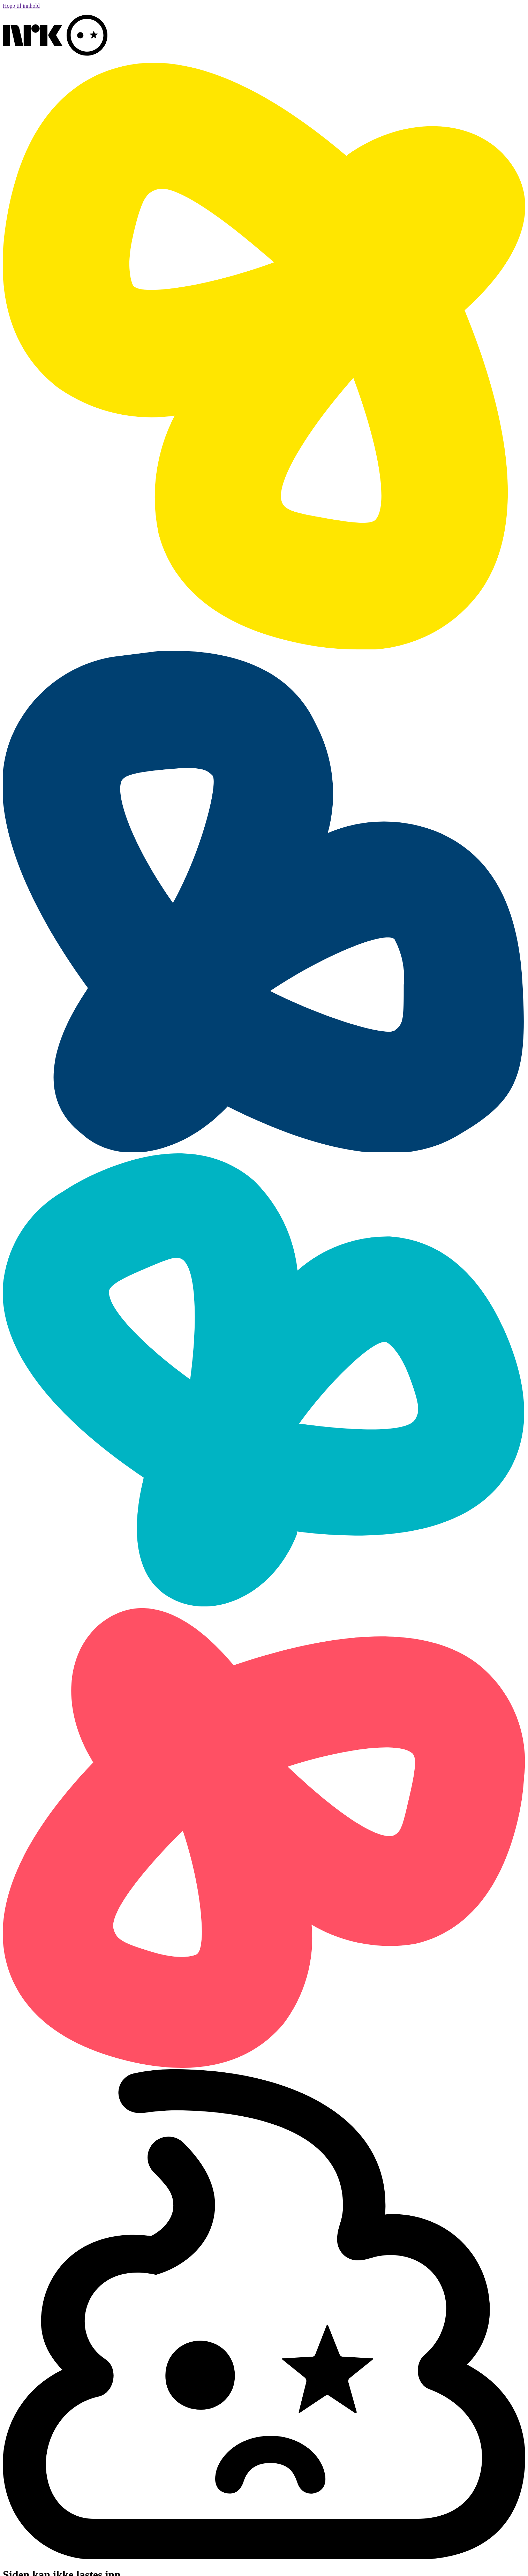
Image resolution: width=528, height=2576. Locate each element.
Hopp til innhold (21, 6)
